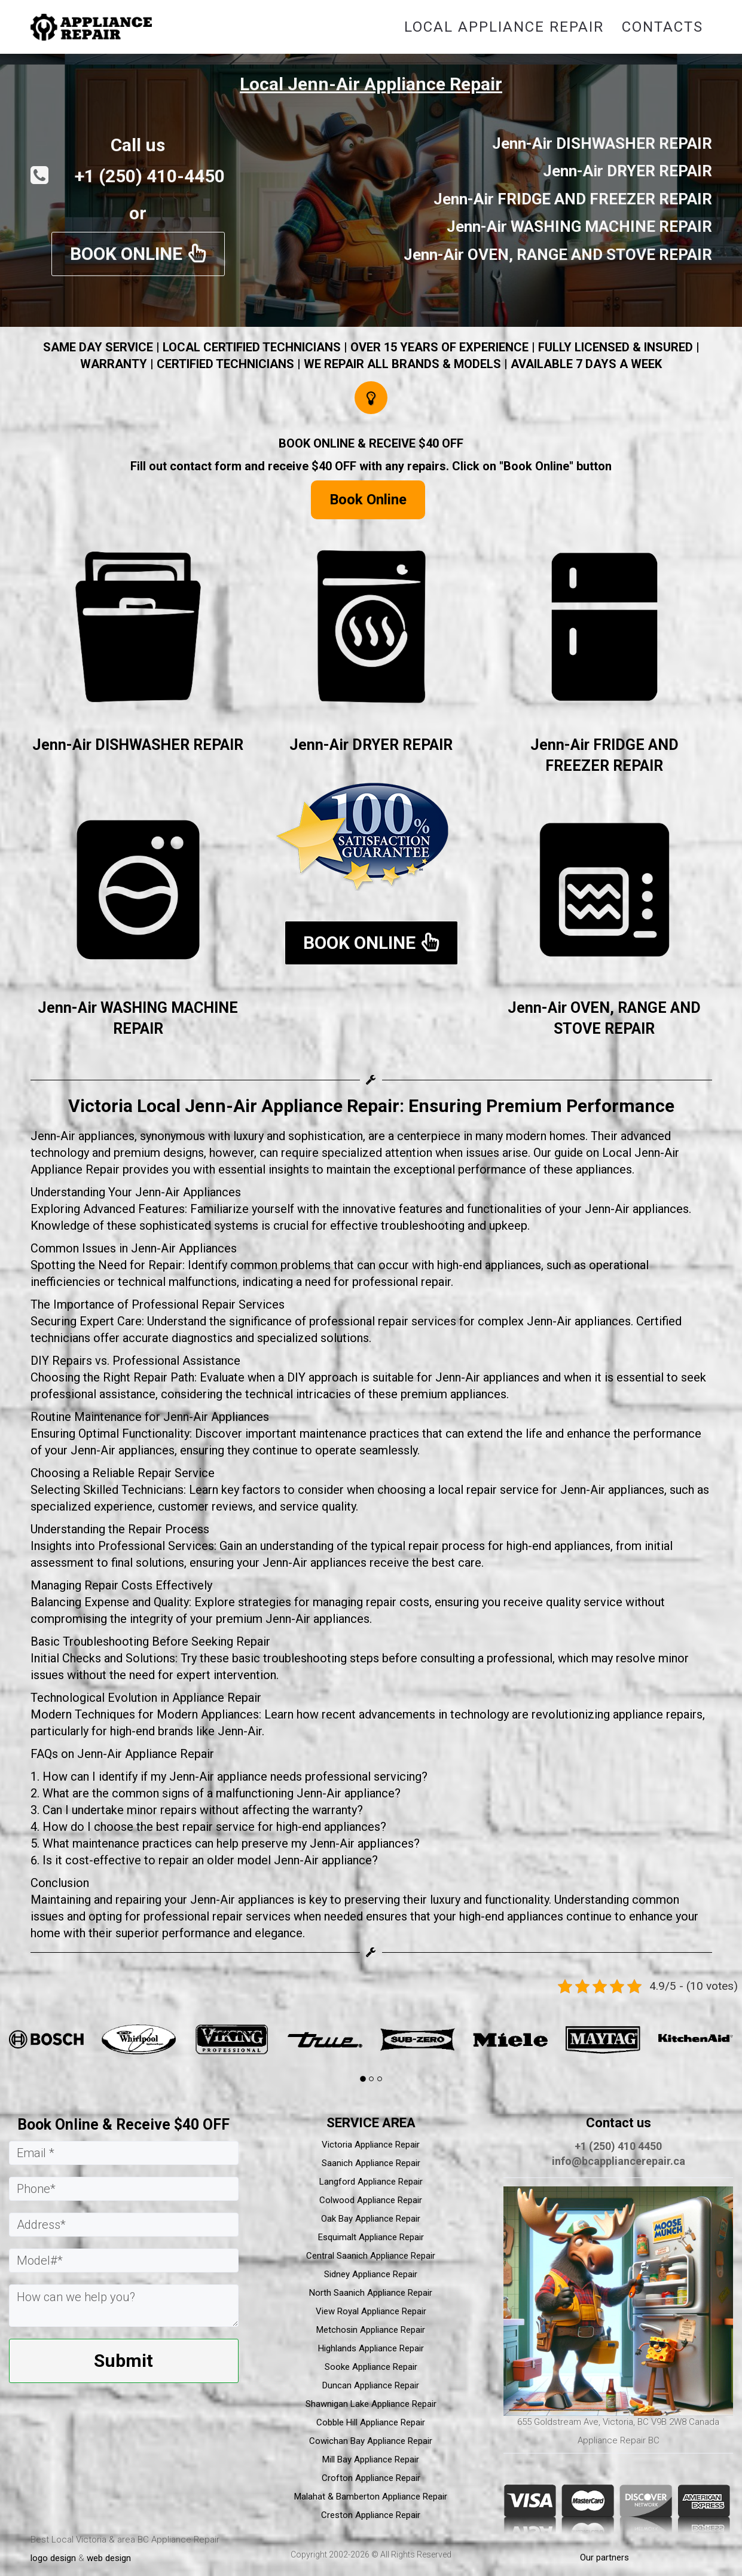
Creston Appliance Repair (370, 2515)
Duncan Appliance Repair (370, 2385)
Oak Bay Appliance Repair (370, 2218)
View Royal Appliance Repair (371, 2311)
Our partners (604, 2557)
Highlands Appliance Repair (371, 2348)
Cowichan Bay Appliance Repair (370, 2441)
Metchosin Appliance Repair (370, 2329)
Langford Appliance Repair (371, 2181)
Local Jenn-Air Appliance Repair (371, 83)
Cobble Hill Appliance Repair (370, 2422)
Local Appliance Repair (504, 27)
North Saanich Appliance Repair (370, 2292)
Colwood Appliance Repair (370, 2200)
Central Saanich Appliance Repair (370, 2255)
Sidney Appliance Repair (370, 2274)
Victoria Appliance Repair (371, 2144)
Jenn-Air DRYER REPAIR (371, 744)
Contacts (662, 27)
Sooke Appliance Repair (371, 2366)
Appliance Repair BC (618, 2440)
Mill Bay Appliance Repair (370, 2459)
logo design (53, 2558)
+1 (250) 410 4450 (618, 2146)
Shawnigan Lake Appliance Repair (371, 2404)
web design (109, 2558)
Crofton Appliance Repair (371, 2478)
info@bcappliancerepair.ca (618, 2161)
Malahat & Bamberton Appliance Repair (370, 2496)
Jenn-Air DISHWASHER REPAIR (137, 744)
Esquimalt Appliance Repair (371, 2237)
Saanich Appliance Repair (371, 2163)
